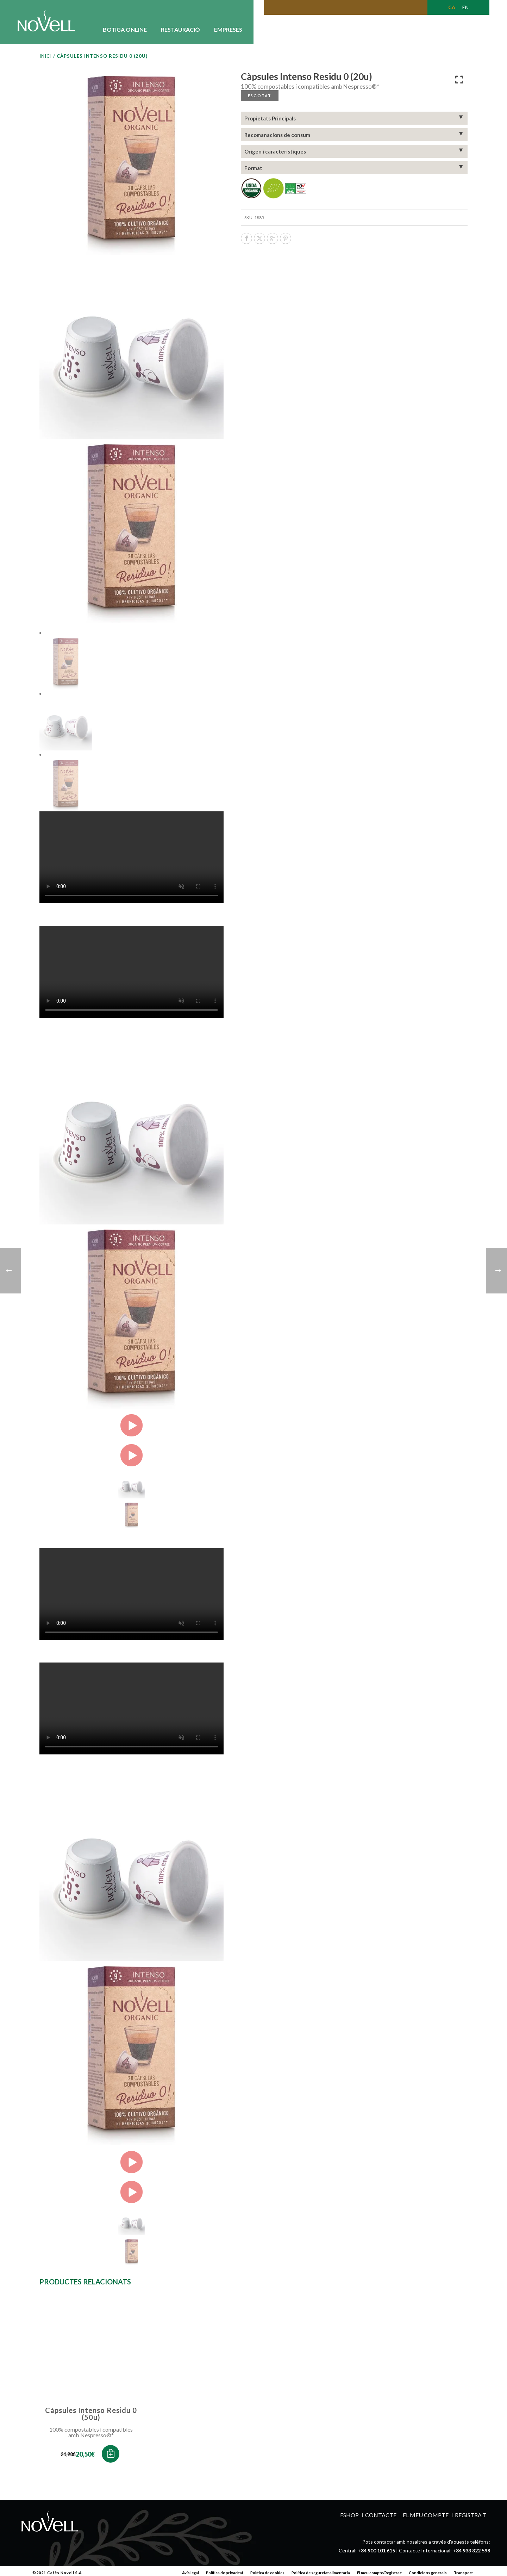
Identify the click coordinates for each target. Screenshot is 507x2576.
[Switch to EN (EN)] (465, 7)
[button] (110, 2450)
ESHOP (349, 2511)
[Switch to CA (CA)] (452, 7)
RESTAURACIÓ (180, 29)
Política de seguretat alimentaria (321, 2569)
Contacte (380, 2511)
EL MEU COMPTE (426, 2511)
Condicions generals (428, 2569)
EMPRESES (228, 29)
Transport (463, 2569)
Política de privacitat (224, 2569)
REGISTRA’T (470, 2511)
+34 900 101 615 (376, 2547)
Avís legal (190, 2569)
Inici (45, 56)
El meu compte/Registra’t (379, 2569)
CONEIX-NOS (274, 29)
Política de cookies (267, 2569)
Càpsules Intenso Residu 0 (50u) (91, 2412)
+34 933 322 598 (471, 2547)
